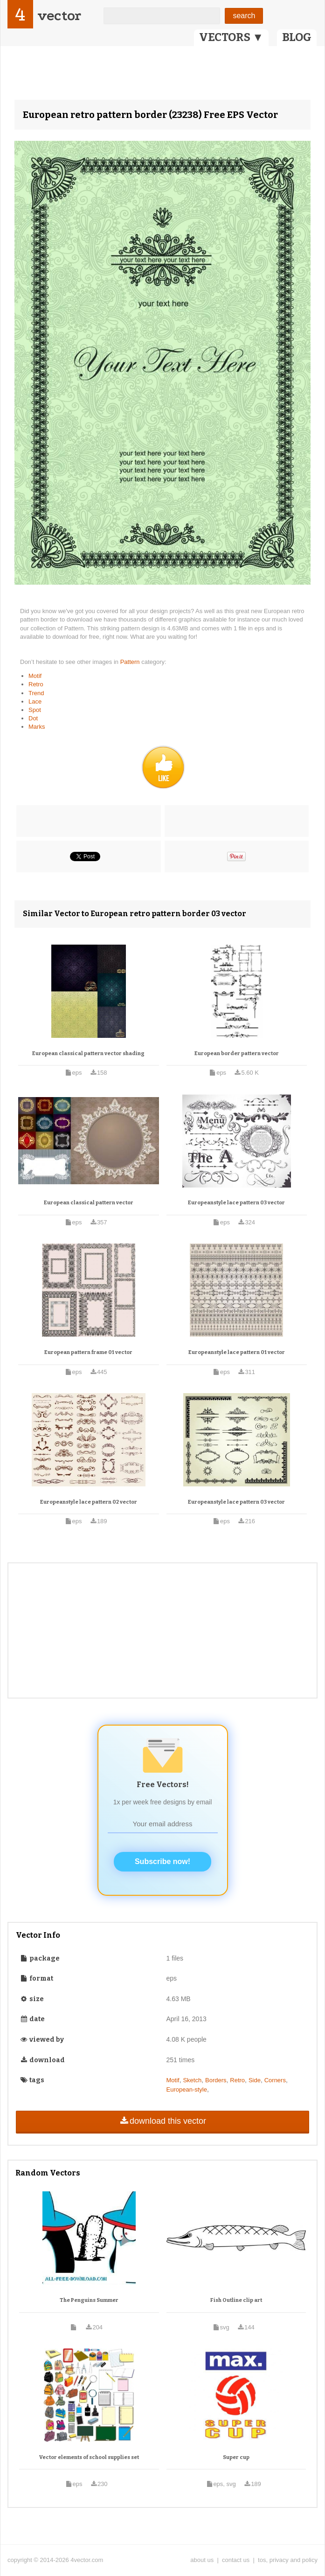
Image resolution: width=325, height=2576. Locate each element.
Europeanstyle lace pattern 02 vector (88, 1502)
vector (59, 15)
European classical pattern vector (88, 1203)
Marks (36, 726)
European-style (186, 2089)
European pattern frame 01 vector (88, 1352)
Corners (275, 2080)
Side (255, 2080)
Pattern (131, 661)
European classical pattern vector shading (88, 1053)
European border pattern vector (236, 1053)
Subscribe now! (162, 1861)
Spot (34, 709)
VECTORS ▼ (231, 37)
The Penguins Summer (89, 2300)
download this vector (162, 2121)
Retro (35, 684)
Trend (36, 693)
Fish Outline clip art (236, 2300)
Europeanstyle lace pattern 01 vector (236, 1352)
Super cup (236, 2457)
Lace (34, 701)
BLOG (296, 37)
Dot (33, 718)
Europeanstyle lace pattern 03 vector (236, 1203)
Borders (216, 2080)
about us (202, 2559)
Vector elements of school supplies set (89, 2457)
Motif (34, 675)
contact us (235, 2559)
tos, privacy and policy (288, 2559)
